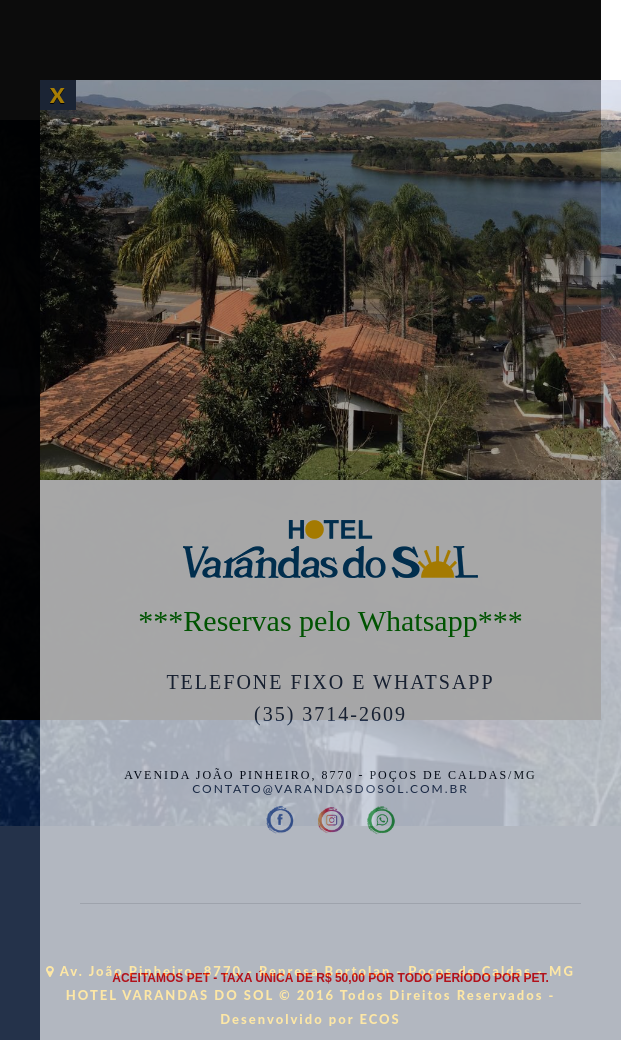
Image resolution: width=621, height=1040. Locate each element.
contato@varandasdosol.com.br (330, 788)
